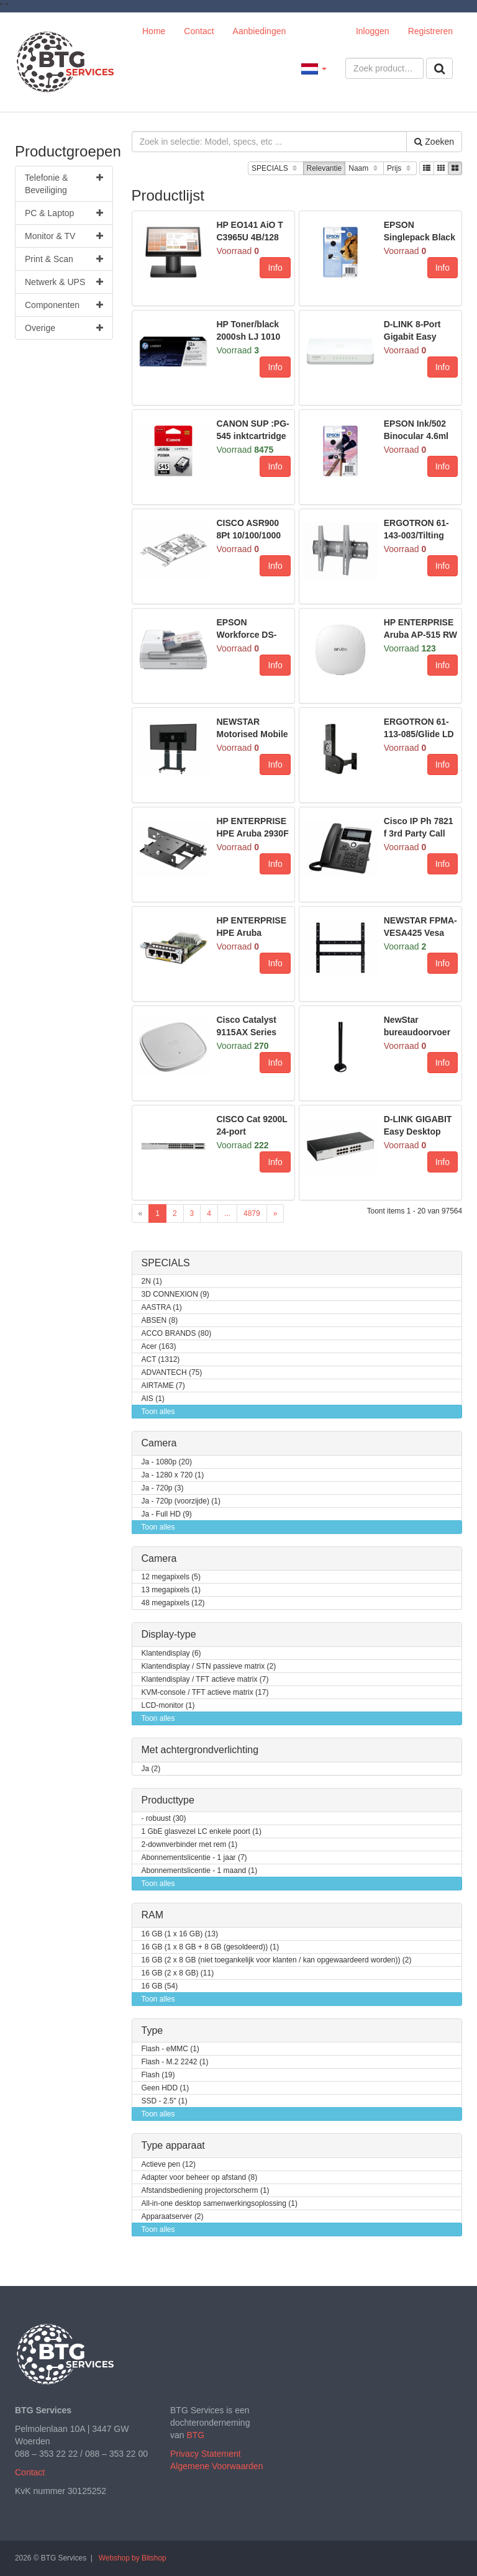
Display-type (169, 1634)
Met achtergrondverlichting (200, 1749)
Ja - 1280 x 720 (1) (173, 1475)
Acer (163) (159, 1346)
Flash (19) (158, 2075)
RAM (153, 1915)
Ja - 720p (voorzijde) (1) (181, 1501)
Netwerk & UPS (64, 282)
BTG (195, 2435)
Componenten (64, 305)
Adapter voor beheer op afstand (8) (200, 2177)
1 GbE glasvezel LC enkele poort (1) (201, 1831)
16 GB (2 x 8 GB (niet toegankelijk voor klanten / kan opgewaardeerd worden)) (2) (277, 1960)
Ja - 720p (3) (163, 1488)
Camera (159, 1443)
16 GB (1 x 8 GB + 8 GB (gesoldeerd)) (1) (210, 1947)
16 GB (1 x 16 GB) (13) (180, 1934)
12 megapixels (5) (171, 1577)
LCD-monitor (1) (168, 1705)
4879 (251, 1213)
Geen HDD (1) (165, 2088)
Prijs (400, 168)
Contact (199, 31)
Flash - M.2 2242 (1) (175, 2062)
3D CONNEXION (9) (175, 1294)
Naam (364, 168)
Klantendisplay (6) (171, 1653)
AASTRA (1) (162, 1307)
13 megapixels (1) (171, 1590)
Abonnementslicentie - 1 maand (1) (200, 1870)
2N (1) (152, 1281)
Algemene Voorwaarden (216, 2466)
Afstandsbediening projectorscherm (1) (206, 2190)
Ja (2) (151, 1769)
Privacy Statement (205, 2454)
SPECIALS (275, 168)
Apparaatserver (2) (173, 2216)
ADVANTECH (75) (172, 1372)
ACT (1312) (161, 1359)
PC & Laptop (64, 213)
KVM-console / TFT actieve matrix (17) (205, 1692)
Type (152, 2030)
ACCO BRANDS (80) (177, 1333)
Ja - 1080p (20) (167, 1462)
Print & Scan (64, 259)
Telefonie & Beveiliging (64, 183)
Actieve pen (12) (169, 2164)
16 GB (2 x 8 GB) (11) (178, 1973)
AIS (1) (153, 1399)
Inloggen (372, 31)
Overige (64, 328)
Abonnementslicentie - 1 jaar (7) (194, 1857)
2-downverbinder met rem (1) (190, 1844)
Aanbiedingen (259, 31)
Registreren (430, 31)
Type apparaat (173, 2145)
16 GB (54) (160, 1986)
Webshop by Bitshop (132, 2558)
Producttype (168, 1800)
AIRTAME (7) (163, 1385)
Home (153, 31)
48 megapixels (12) (173, 1603)
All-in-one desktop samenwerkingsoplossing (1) (220, 2203)
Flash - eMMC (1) (170, 2049)
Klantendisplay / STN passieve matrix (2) (209, 1666)
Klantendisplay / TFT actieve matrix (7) (205, 1679)
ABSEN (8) (160, 1320)
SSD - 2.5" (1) (165, 2101)
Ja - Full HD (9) (167, 1514)
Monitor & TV (64, 236)
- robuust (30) (164, 1818)
